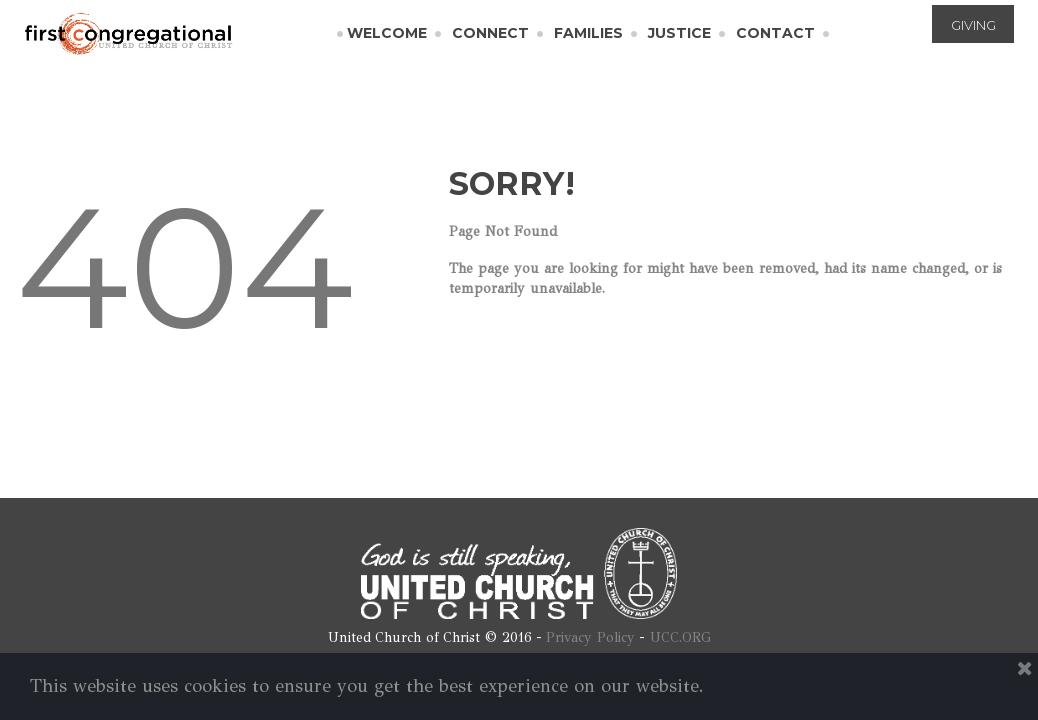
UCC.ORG (680, 637)
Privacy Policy (590, 637)
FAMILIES (588, 33)
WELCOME (387, 33)
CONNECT (490, 33)
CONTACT (775, 33)
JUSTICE (679, 33)
